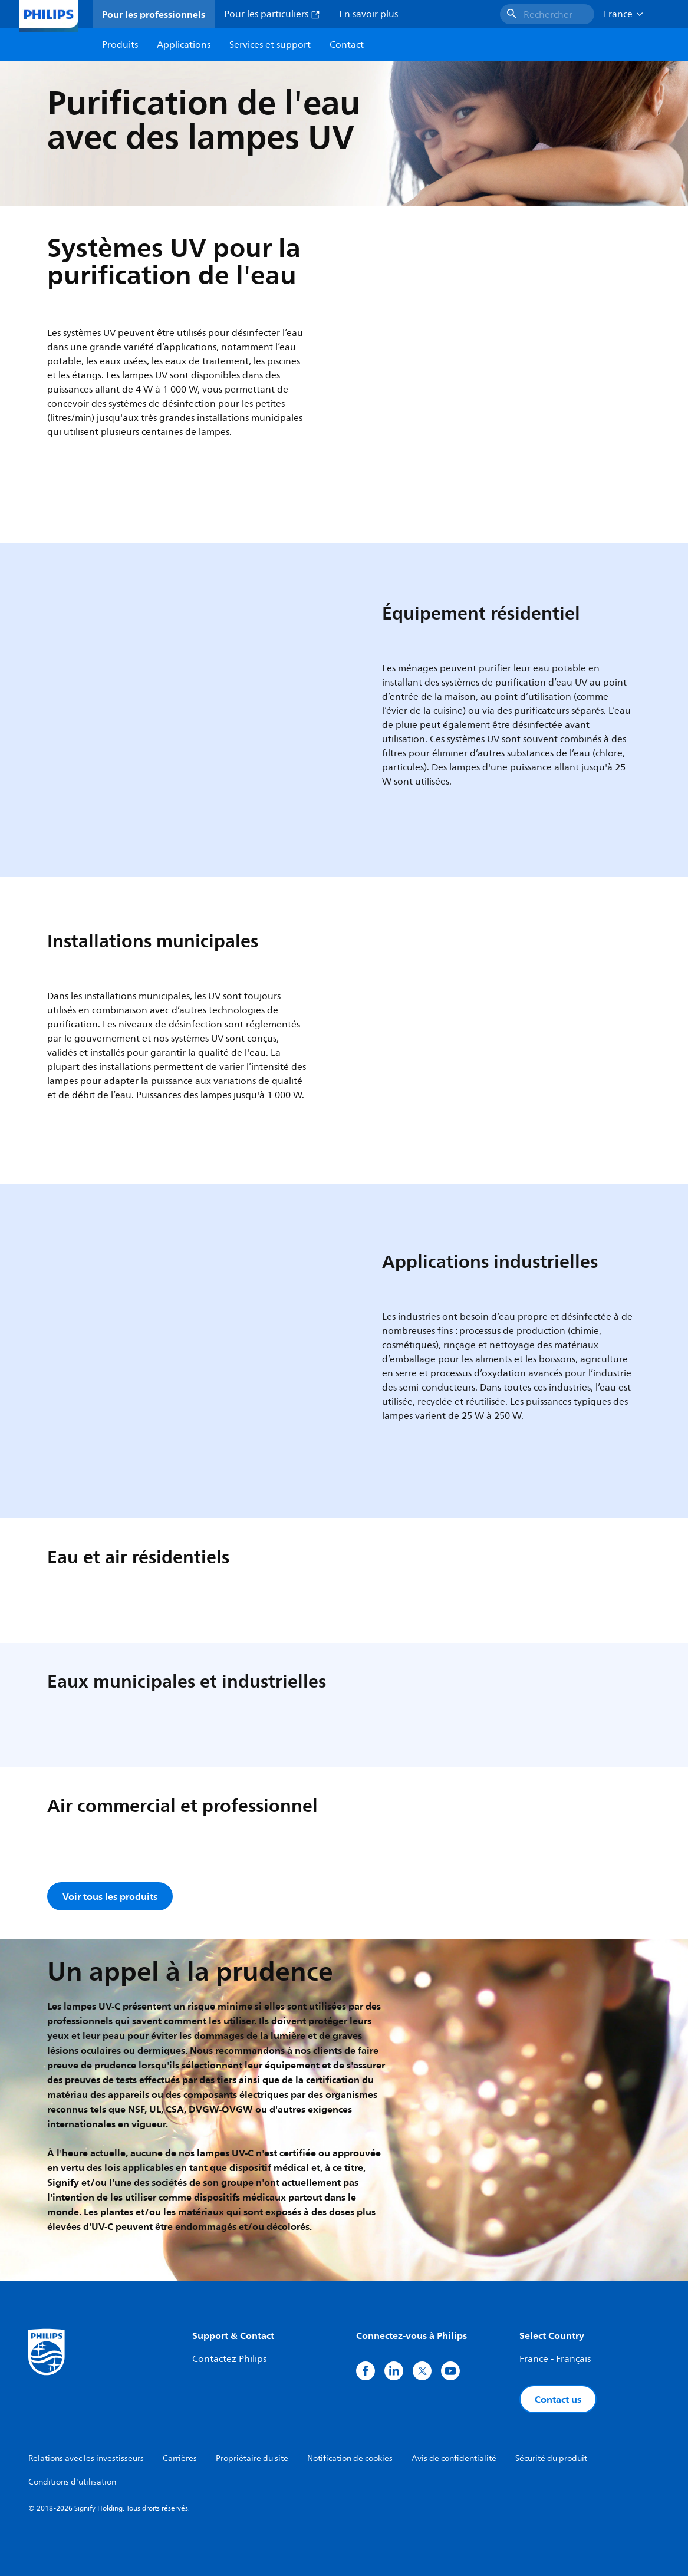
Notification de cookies (350, 2458)
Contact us (558, 2399)
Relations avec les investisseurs (86, 2458)
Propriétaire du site (252, 2458)
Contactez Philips (229, 2359)
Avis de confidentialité (454, 2458)
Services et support (270, 44)
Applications (183, 44)
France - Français (555, 2359)
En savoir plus (368, 14)
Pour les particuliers (272, 14)
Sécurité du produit (551, 2458)
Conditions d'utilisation (72, 2482)
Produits (120, 44)
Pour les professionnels (153, 14)
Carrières (180, 2458)
